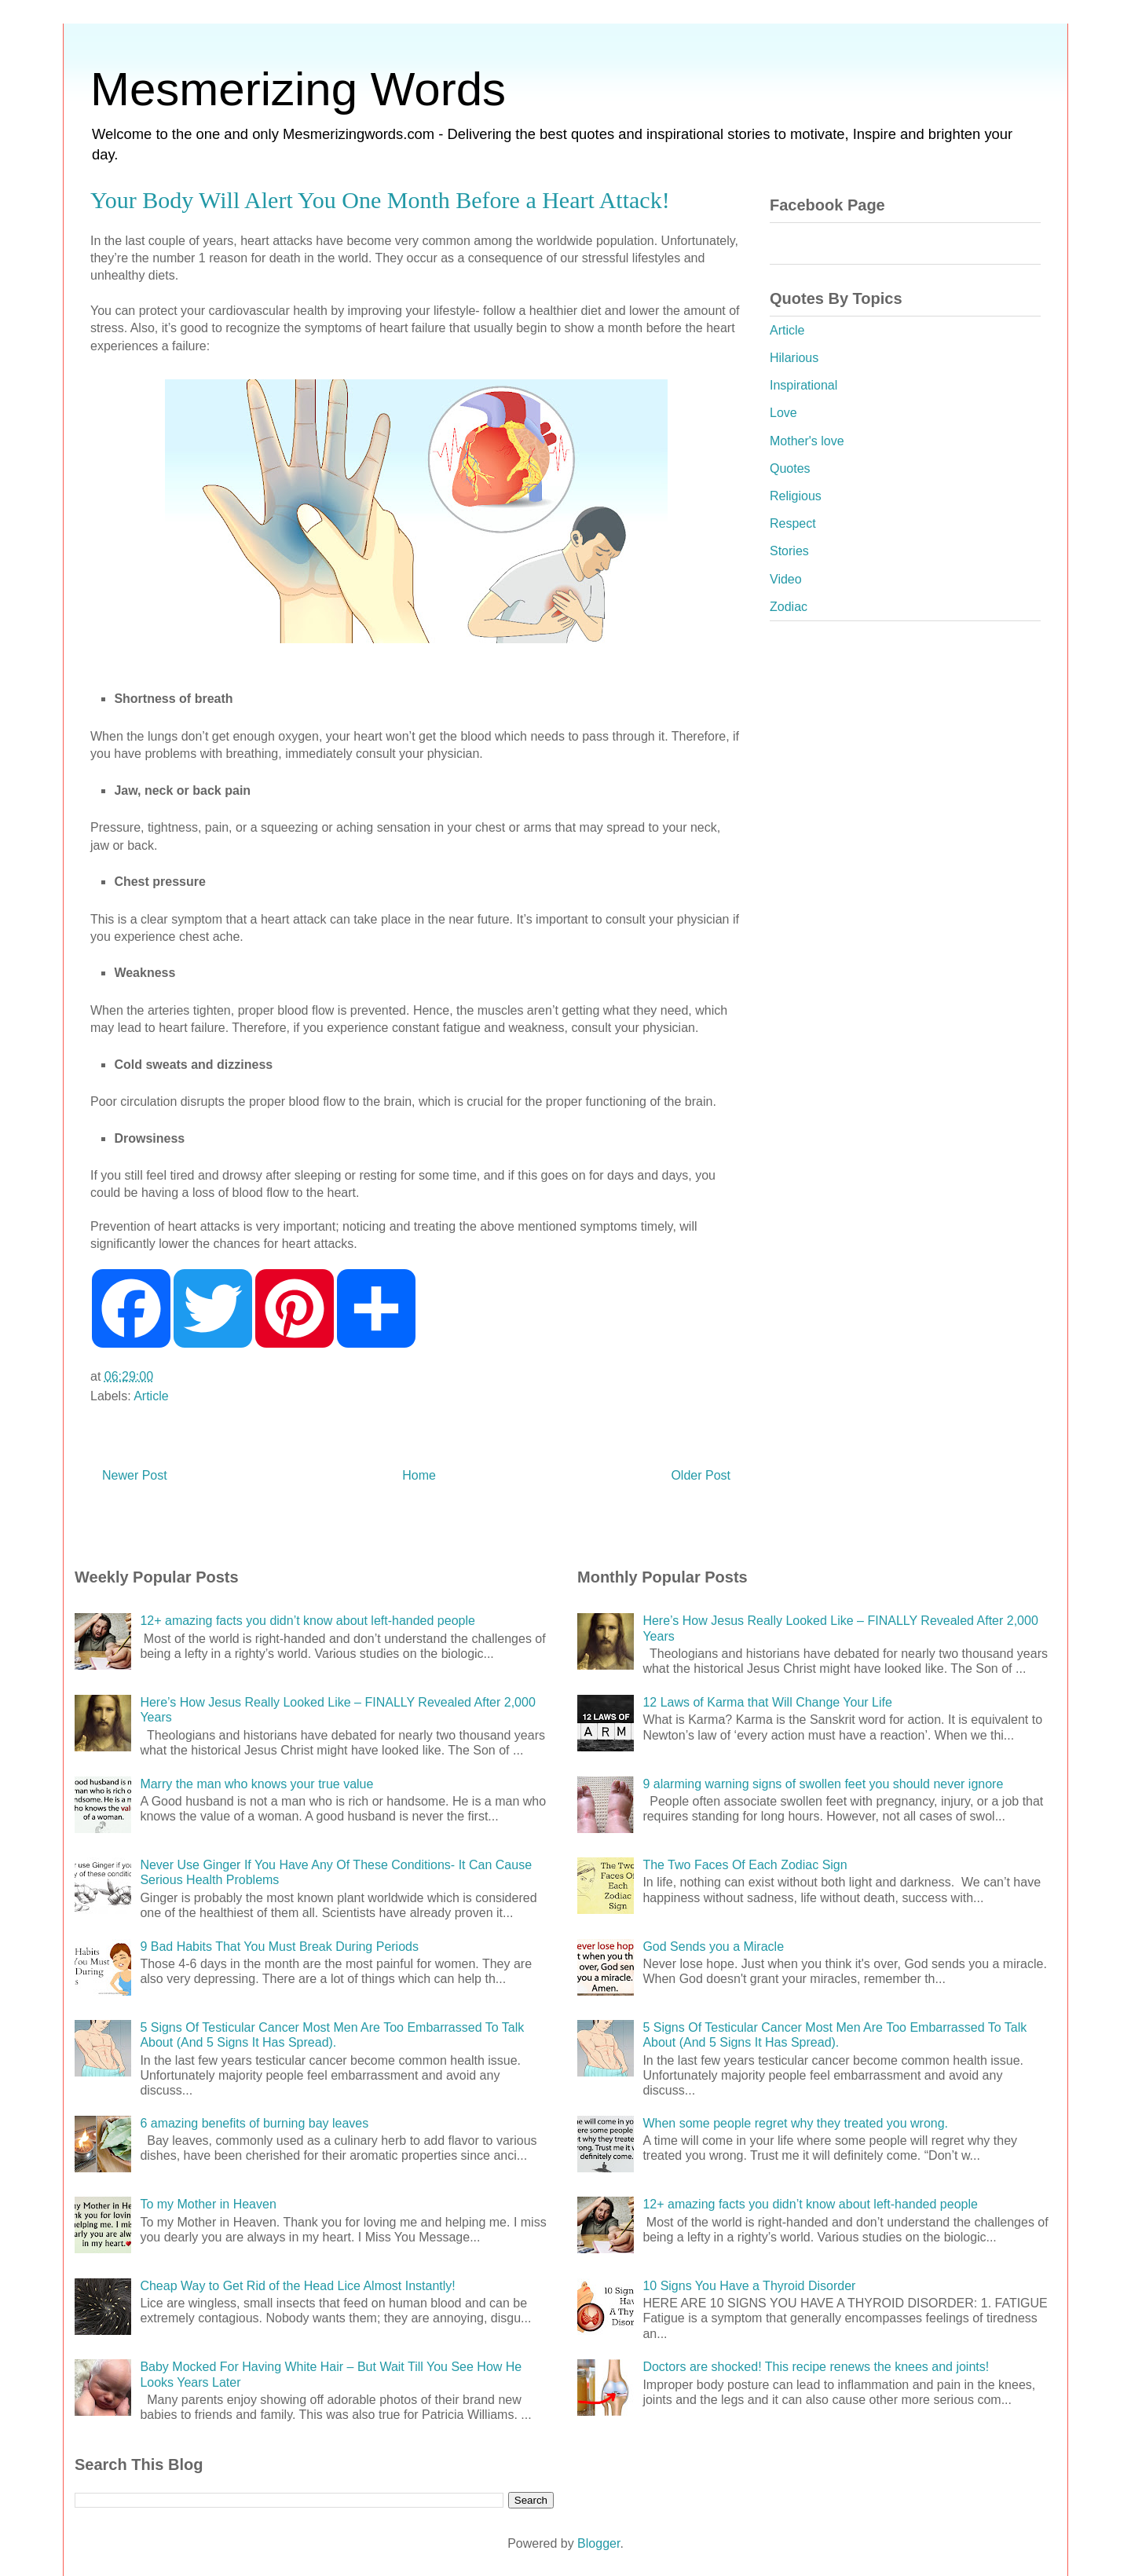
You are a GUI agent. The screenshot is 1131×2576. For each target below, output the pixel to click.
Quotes (790, 468)
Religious (796, 496)
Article (151, 1396)
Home (419, 1475)
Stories (789, 551)
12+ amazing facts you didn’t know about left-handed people (307, 1620)
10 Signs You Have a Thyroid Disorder (748, 2285)
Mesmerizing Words (298, 89)
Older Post (700, 1475)
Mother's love (807, 441)
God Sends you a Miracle (713, 1946)
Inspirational (803, 385)
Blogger (598, 2543)
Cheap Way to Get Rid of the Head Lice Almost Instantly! (297, 2285)
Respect (793, 523)
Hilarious (794, 357)
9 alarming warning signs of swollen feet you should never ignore (822, 1784)
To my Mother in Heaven (208, 2204)
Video (786, 579)
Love (783, 412)
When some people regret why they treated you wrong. (795, 2123)
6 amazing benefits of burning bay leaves (254, 2123)
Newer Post (134, 1475)
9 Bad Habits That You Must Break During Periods (279, 1946)
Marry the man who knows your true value (256, 1784)
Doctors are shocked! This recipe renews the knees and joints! (815, 2366)
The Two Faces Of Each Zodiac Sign (744, 1865)
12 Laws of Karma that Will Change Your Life (767, 1702)
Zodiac (788, 606)
